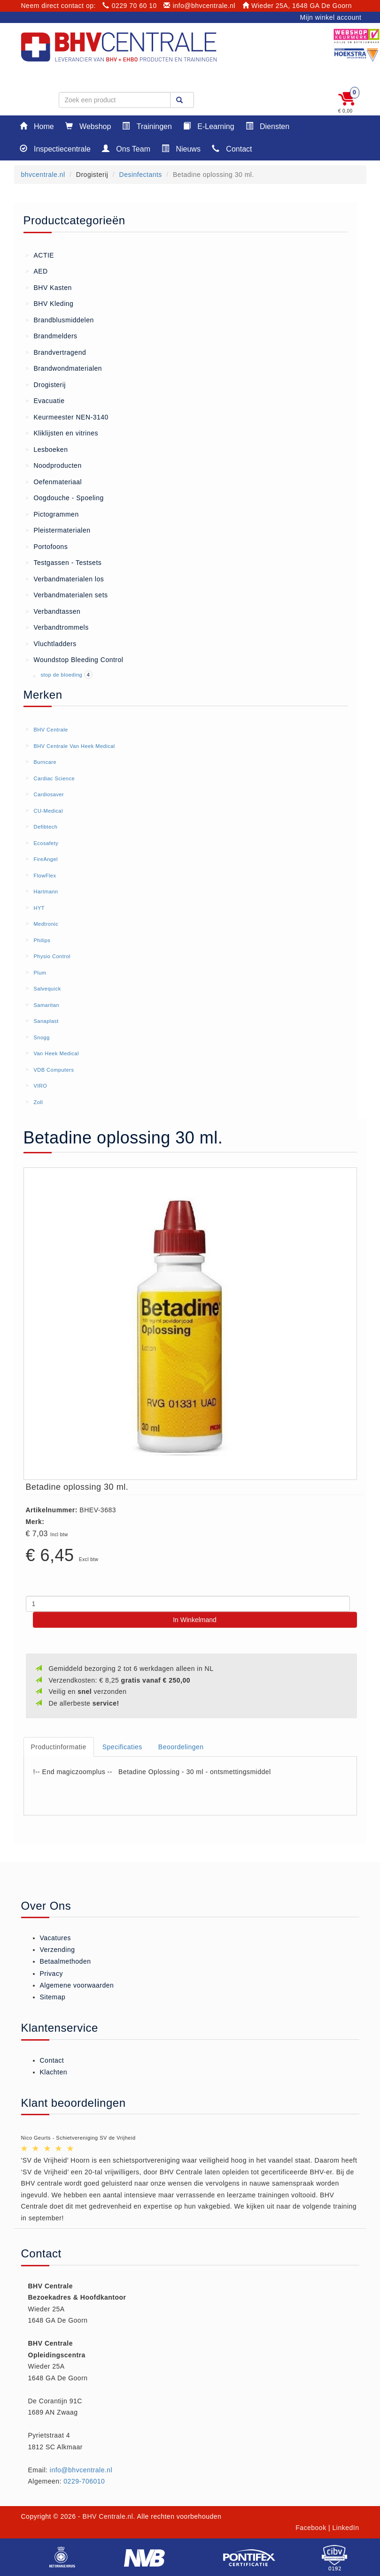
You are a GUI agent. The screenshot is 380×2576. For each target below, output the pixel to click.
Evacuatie (45, 400)
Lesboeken (47, 449)
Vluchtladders (51, 643)
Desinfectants (140, 174)
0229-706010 (84, 2481)
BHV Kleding (50, 303)
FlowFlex (44, 875)
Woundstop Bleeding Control (75, 659)
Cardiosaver (48, 794)
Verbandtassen (53, 611)
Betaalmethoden (65, 1961)
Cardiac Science (54, 778)
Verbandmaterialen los (65, 578)
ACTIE (40, 255)
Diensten (268, 126)
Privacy (51, 1973)
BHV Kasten (49, 287)
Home (37, 126)
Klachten (53, 2072)
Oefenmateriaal (54, 481)
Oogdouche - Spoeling (65, 497)
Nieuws (181, 148)
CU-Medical (47, 811)
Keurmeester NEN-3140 (67, 417)
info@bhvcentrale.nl (199, 5)
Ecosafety (45, 843)
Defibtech (45, 827)
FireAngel (45, 859)
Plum (39, 973)
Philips (41, 940)
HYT (39, 908)
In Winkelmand (195, 1619)
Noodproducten (54, 465)
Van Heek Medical (55, 1053)
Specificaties (122, 1747)
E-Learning (208, 126)
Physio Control (51, 956)
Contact (232, 148)
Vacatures (55, 1938)
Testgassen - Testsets (64, 562)
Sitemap (53, 1997)
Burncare (44, 762)
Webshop (88, 126)
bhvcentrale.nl (43, 174)
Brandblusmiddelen (60, 319)
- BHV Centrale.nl (105, 2516)
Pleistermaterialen (58, 530)
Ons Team (126, 148)
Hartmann (45, 891)
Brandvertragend (56, 352)
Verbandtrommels (57, 627)
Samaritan (46, 1005)
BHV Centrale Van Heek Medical (74, 746)
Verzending (57, 1949)
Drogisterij (46, 384)
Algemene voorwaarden (77, 1985)
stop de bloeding (62, 675)
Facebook (310, 2527)
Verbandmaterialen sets (67, 594)
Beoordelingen (181, 1747)
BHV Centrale (50, 729)
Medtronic (45, 924)
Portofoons (47, 546)
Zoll (38, 1102)
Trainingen (146, 126)
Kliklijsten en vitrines (62, 432)
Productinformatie (58, 1747)
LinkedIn (346, 2527)
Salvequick (47, 988)
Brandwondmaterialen (64, 368)
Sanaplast (45, 1021)
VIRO (40, 1086)
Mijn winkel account (331, 17)
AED (37, 271)
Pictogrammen (52, 514)
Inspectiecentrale (55, 148)
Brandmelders (52, 335)
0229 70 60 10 (129, 5)
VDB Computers (53, 1070)
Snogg (41, 1037)
